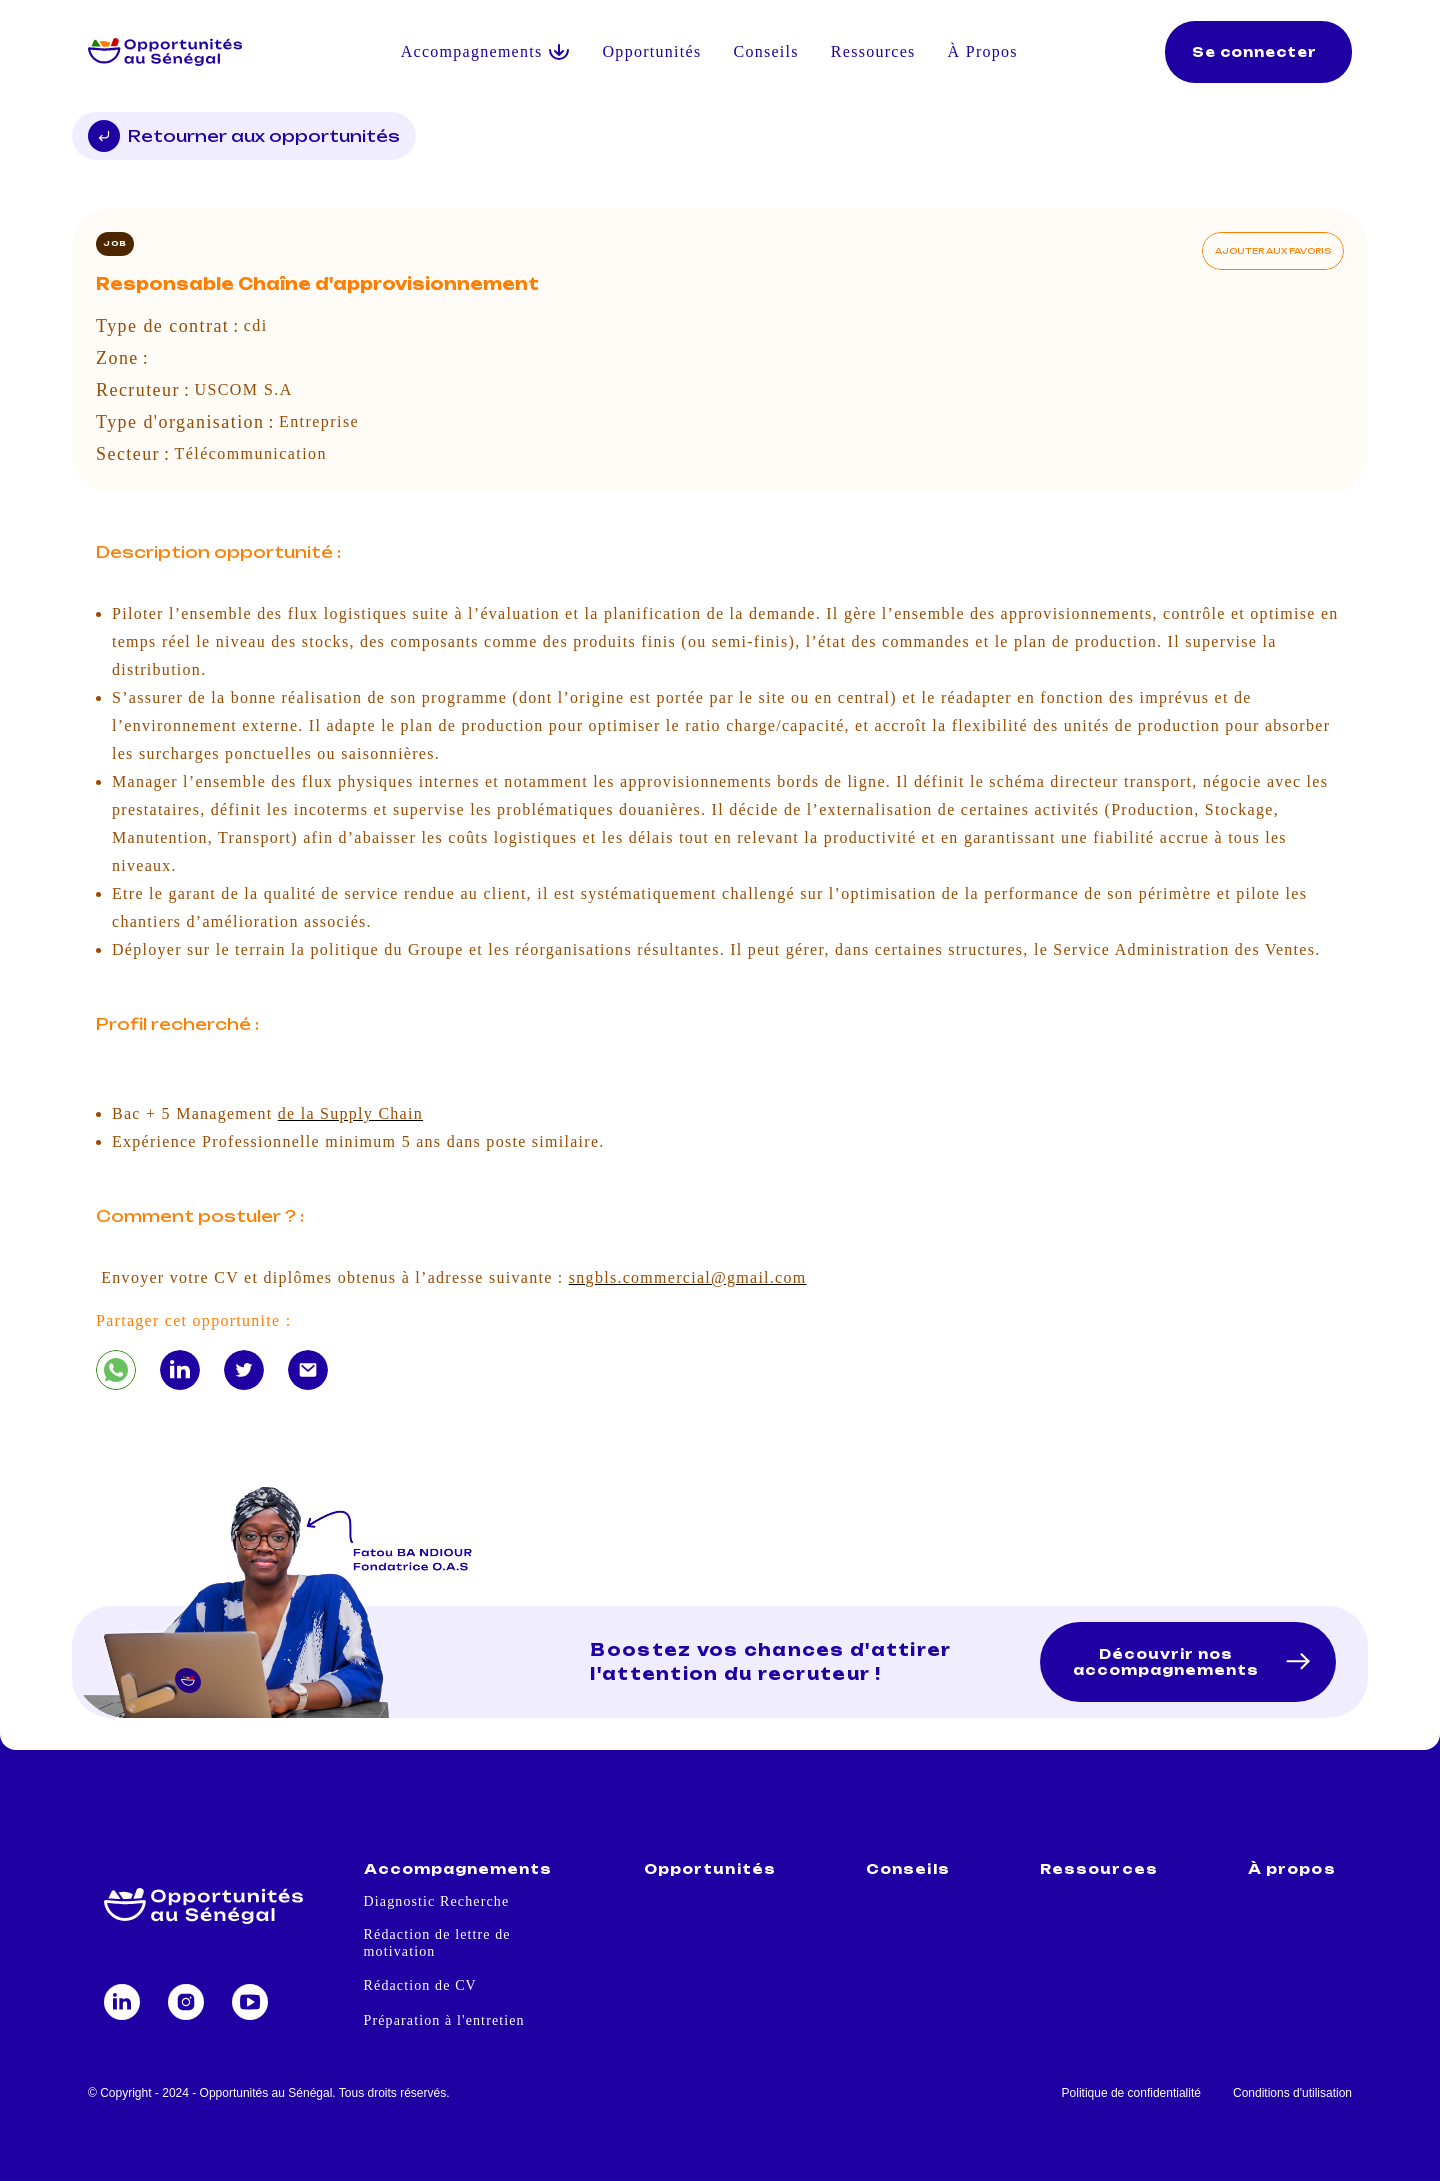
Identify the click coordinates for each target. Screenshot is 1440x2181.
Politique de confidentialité (1131, 2093)
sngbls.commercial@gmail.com (688, 1277)
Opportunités (652, 51)
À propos (1291, 1869)
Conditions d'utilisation (1292, 2093)
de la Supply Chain (350, 1113)
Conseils (765, 51)
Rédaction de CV (420, 1985)
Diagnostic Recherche (437, 1901)
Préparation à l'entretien (444, 2020)
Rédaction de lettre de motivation (437, 1943)
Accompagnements (458, 1869)
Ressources (873, 51)
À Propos (983, 51)
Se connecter (1254, 52)
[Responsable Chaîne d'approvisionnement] (116, 1370)
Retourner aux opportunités (244, 136)
